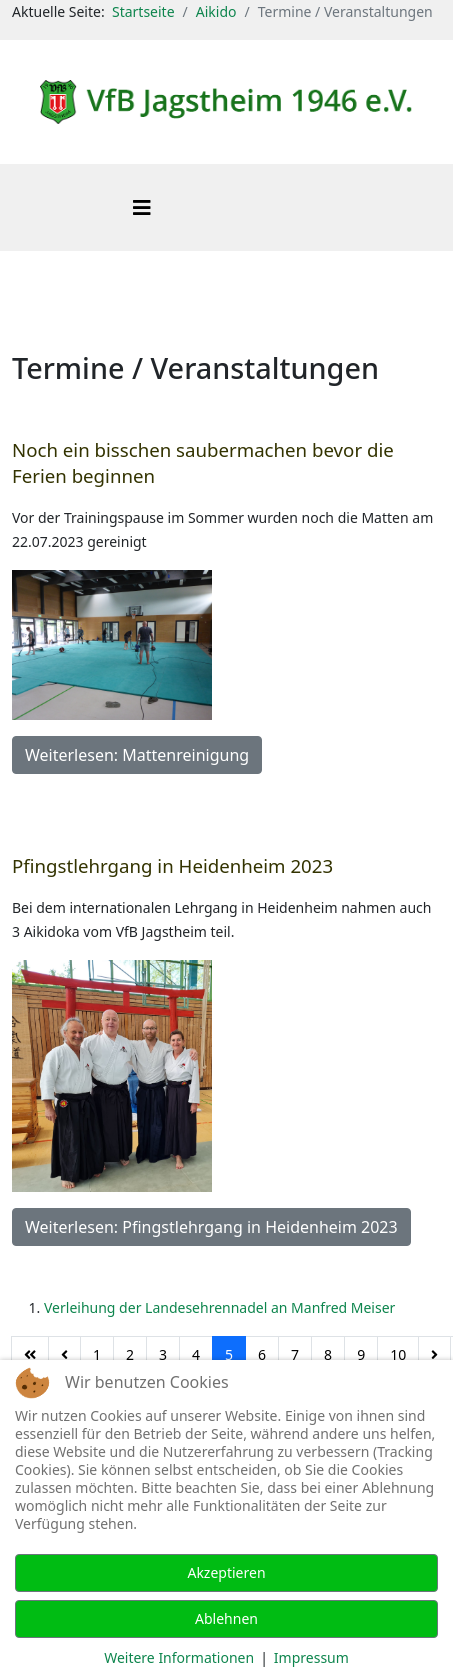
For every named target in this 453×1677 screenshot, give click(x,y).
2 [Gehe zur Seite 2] (130, 1354)
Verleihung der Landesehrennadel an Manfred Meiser (219, 1307)
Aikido (216, 11)
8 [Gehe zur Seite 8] (328, 1354)
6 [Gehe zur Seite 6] (262, 1354)
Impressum (311, 1657)
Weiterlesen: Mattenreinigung (137, 755)
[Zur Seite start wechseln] (30, 1355)
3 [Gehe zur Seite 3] (163, 1354)
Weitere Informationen (179, 1657)
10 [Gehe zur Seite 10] (398, 1354)
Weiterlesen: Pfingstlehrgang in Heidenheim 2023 (211, 1227)
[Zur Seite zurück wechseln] (64, 1355)
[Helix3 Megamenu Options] (142, 207)
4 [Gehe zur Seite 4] (196, 1354)
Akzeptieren (226, 1572)
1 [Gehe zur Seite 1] (97, 1354)
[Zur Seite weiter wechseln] (434, 1355)
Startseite (143, 11)
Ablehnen (226, 1618)
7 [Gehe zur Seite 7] (295, 1354)
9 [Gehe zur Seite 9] (361, 1354)
